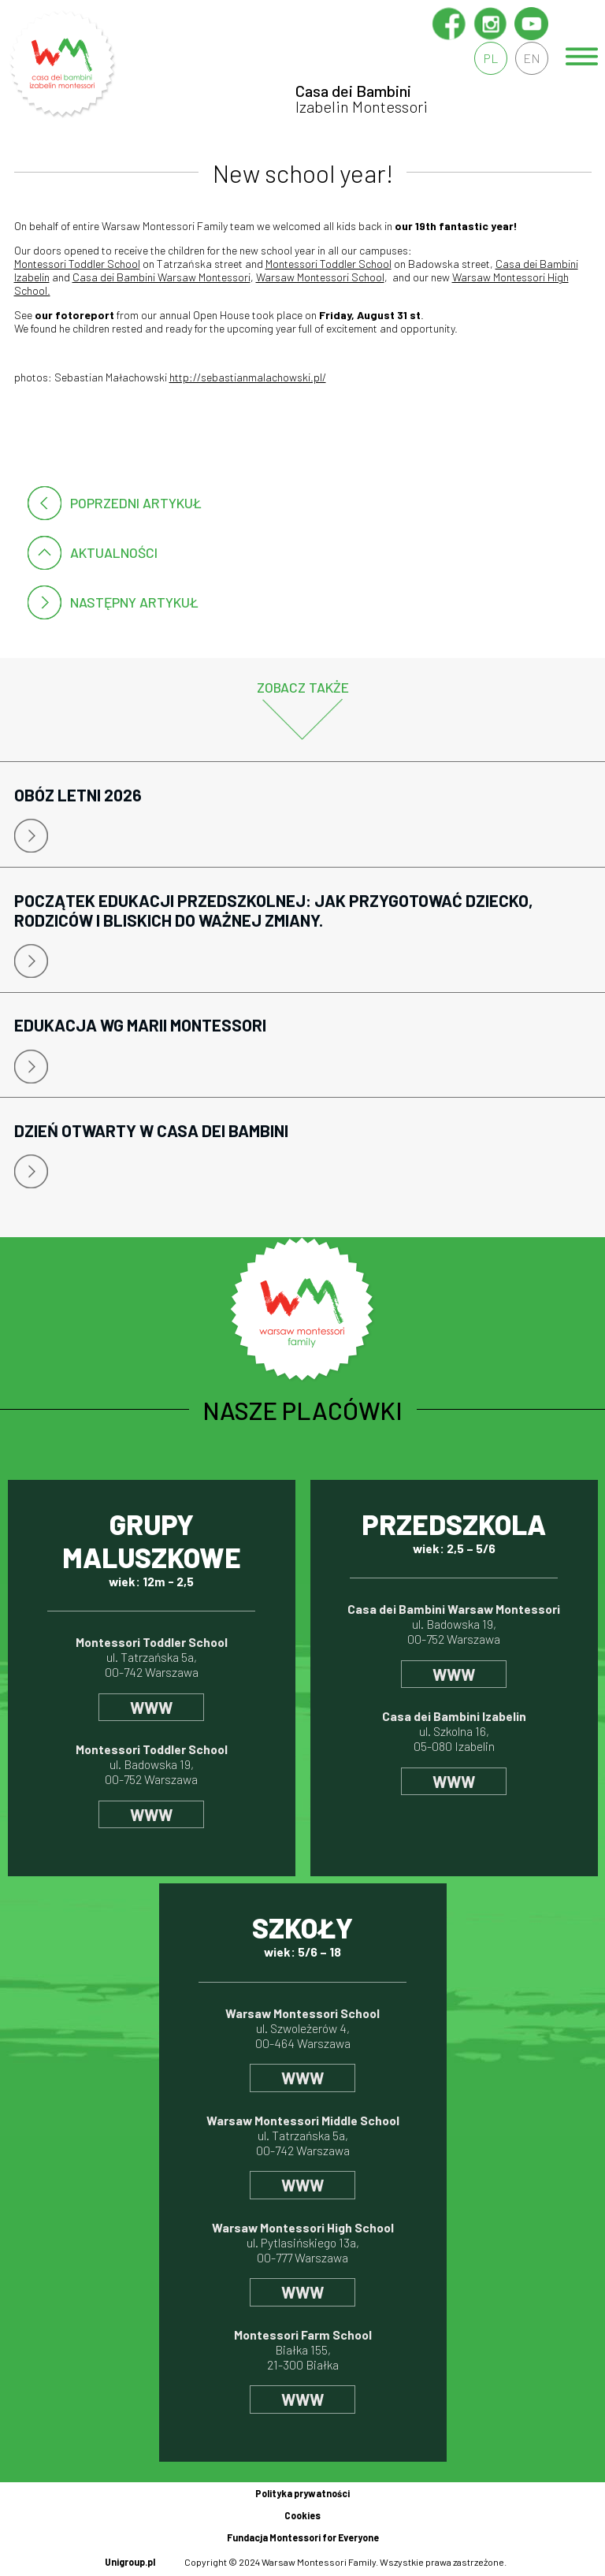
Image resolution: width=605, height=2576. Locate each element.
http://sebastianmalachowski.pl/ (247, 377)
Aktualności (114, 552)
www (151, 1707)
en (531, 57)
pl (491, 57)
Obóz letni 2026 (78, 795)
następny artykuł (134, 602)
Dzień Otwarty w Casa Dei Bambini (151, 1130)
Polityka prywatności (302, 2493)
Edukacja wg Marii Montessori (140, 1025)
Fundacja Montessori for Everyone (303, 2537)
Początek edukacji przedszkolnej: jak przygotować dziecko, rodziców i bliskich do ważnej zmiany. (273, 910)
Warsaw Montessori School (320, 277)
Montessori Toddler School (77, 263)
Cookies (302, 2515)
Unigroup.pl (130, 2561)
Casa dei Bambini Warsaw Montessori (161, 277)
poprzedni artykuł (136, 502)
